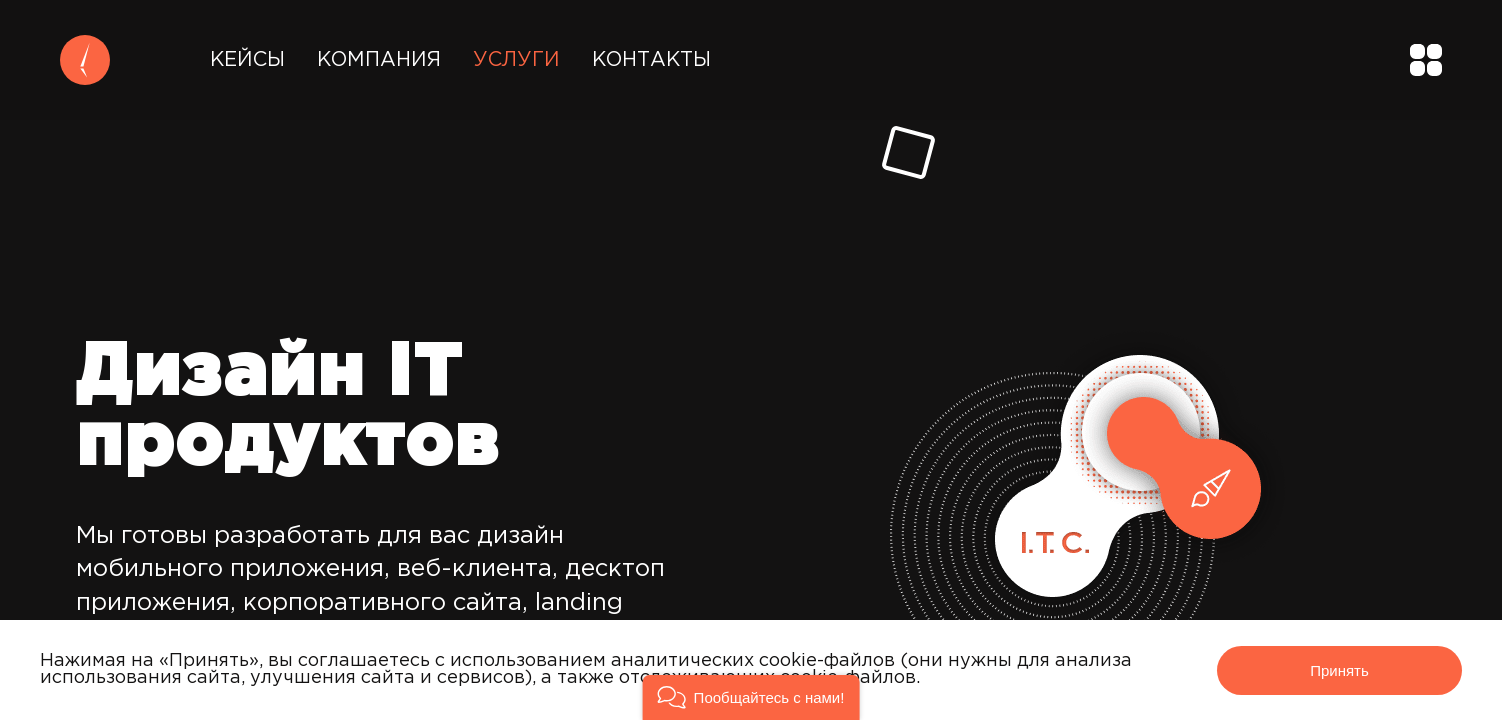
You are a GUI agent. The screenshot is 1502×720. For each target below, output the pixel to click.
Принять (1339, 670)
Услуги (516, 60)
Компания (379, 60)
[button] (751, 697)
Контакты (651, 60)
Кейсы (247, 60)
